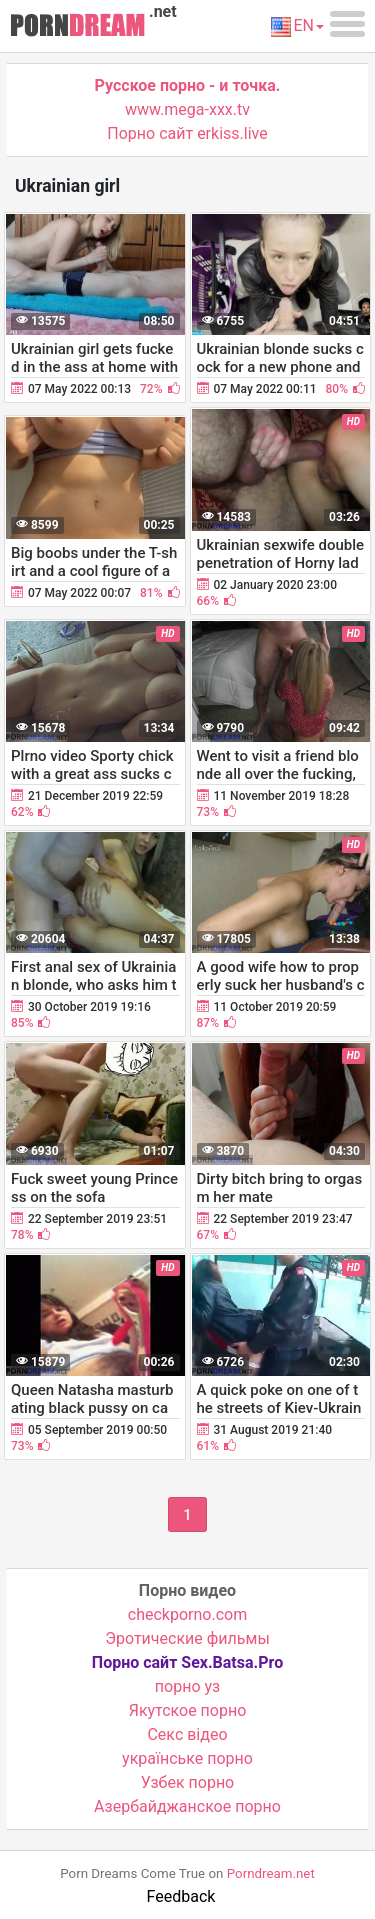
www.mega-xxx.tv (187, 109)
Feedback (181, 1896)
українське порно (187, 1758)
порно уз (187, 1686)
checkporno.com (187, 1614)
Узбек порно (188, 1782)
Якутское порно (188, 1710)
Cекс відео (187, 1734)
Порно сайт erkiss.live (187, 133)
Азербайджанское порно (187, 1806)
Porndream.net (271, 1873)
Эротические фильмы (187, 1638)
